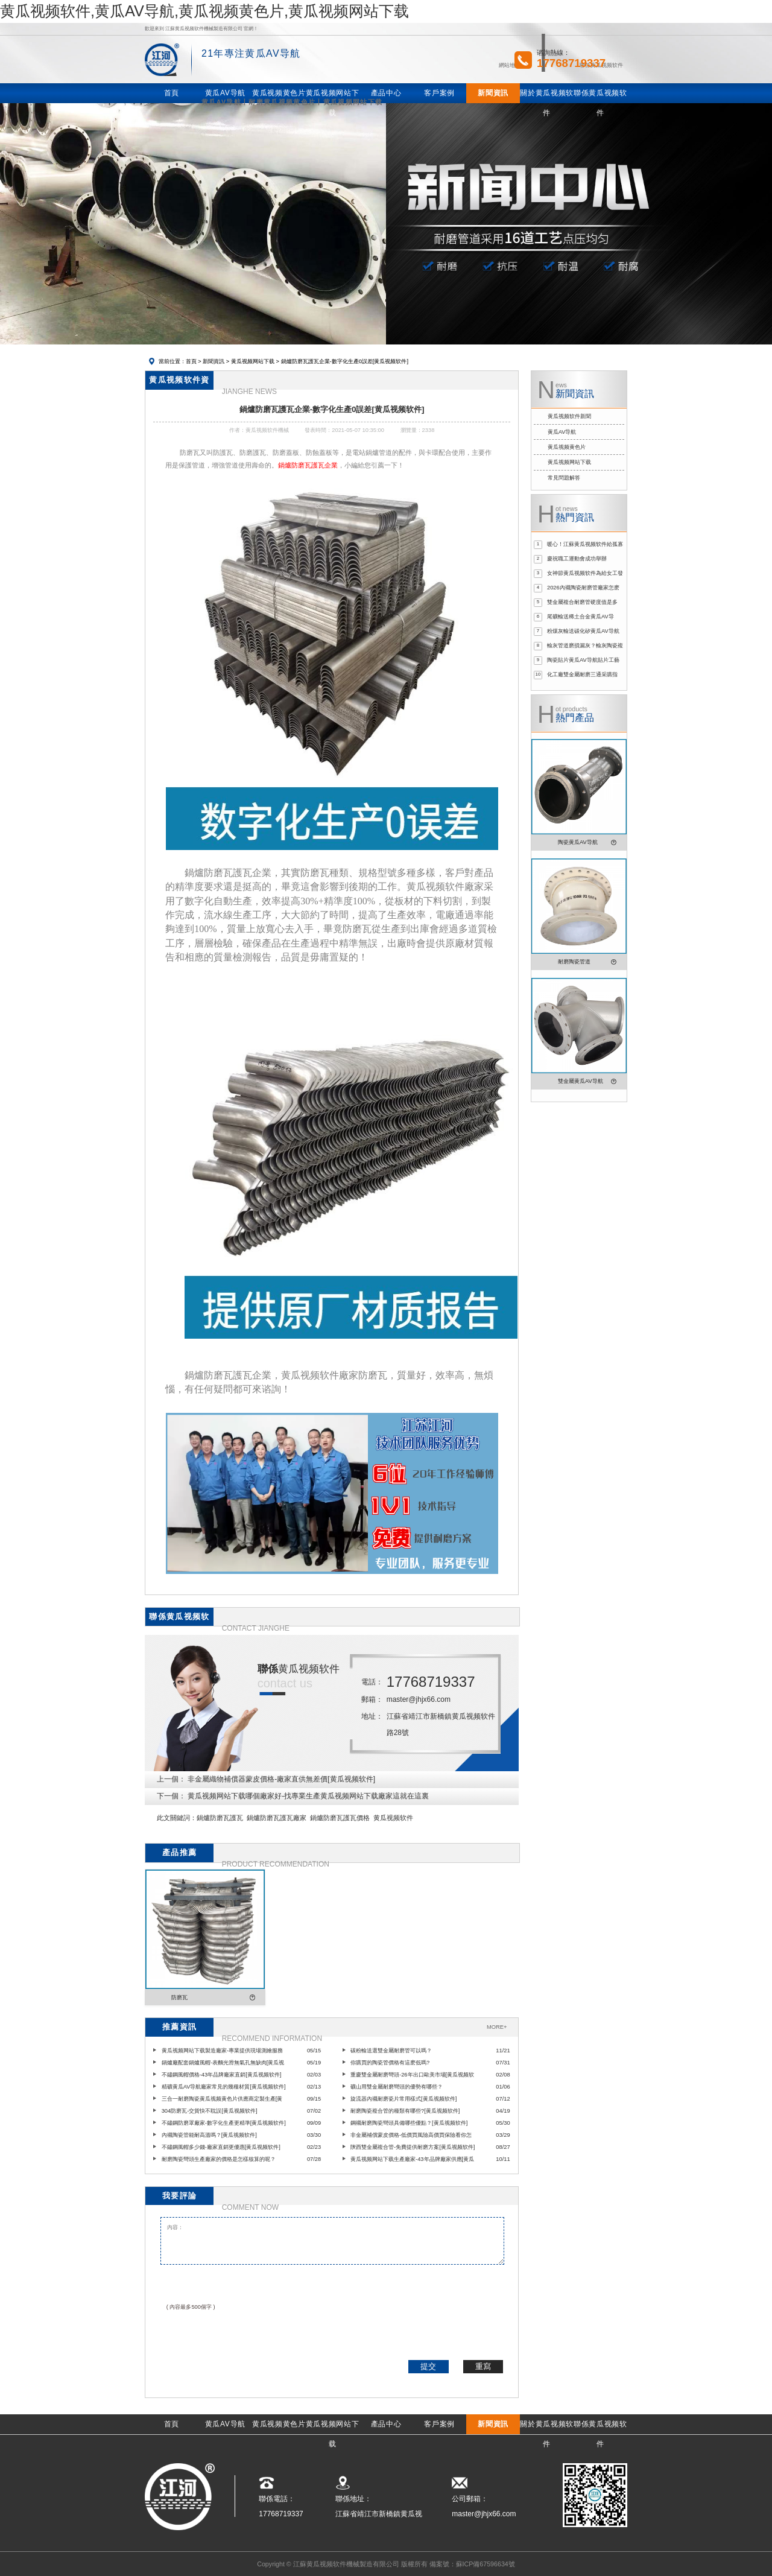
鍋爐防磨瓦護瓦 (220, 1817)
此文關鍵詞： (177, 1817)
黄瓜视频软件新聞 (569, 416)
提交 (428, 2366)
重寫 (483, 2366)
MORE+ (497, 2027)
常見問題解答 (564, 478)
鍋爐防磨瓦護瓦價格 (340, 1817)
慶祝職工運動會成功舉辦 (577, 559)
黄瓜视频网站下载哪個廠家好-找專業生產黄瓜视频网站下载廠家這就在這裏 (308, 1796)
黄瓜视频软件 (393, 1817)
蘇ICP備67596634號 (485, 2564)
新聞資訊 (213, 361)
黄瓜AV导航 (562, 432)
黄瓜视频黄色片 (567, 447)
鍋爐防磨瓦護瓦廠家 (276, 1817)
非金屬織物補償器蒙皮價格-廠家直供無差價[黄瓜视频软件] (281, 1779)
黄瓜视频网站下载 (252, 361)
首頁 (191, 361)
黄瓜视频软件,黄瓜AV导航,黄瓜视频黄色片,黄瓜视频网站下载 (204, 10)
